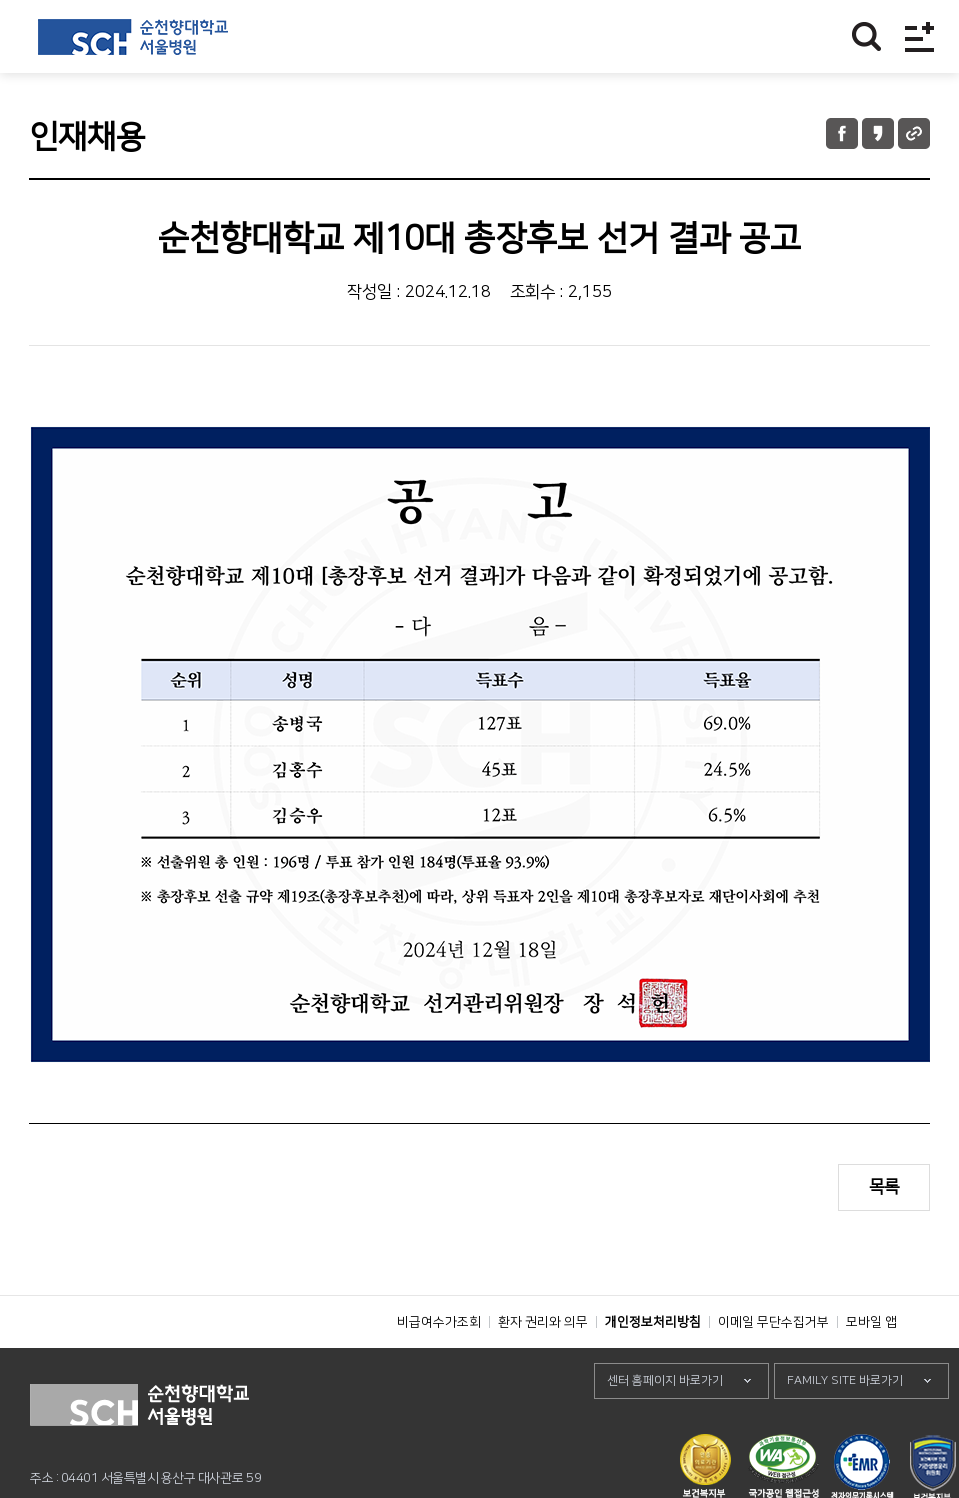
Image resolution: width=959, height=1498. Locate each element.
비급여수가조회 (439, 1367)
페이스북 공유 (842, 133)
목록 (884, 1187)
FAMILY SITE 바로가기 (845, 1425)
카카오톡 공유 (878, 133)
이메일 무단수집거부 (773, 1367)
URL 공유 (914, 133)
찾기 (866, 36)
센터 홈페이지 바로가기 (665, 1425)
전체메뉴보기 (919, 36)
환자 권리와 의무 (543, 1367)
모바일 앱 (871, 1367)
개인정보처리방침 (653, 1367)
